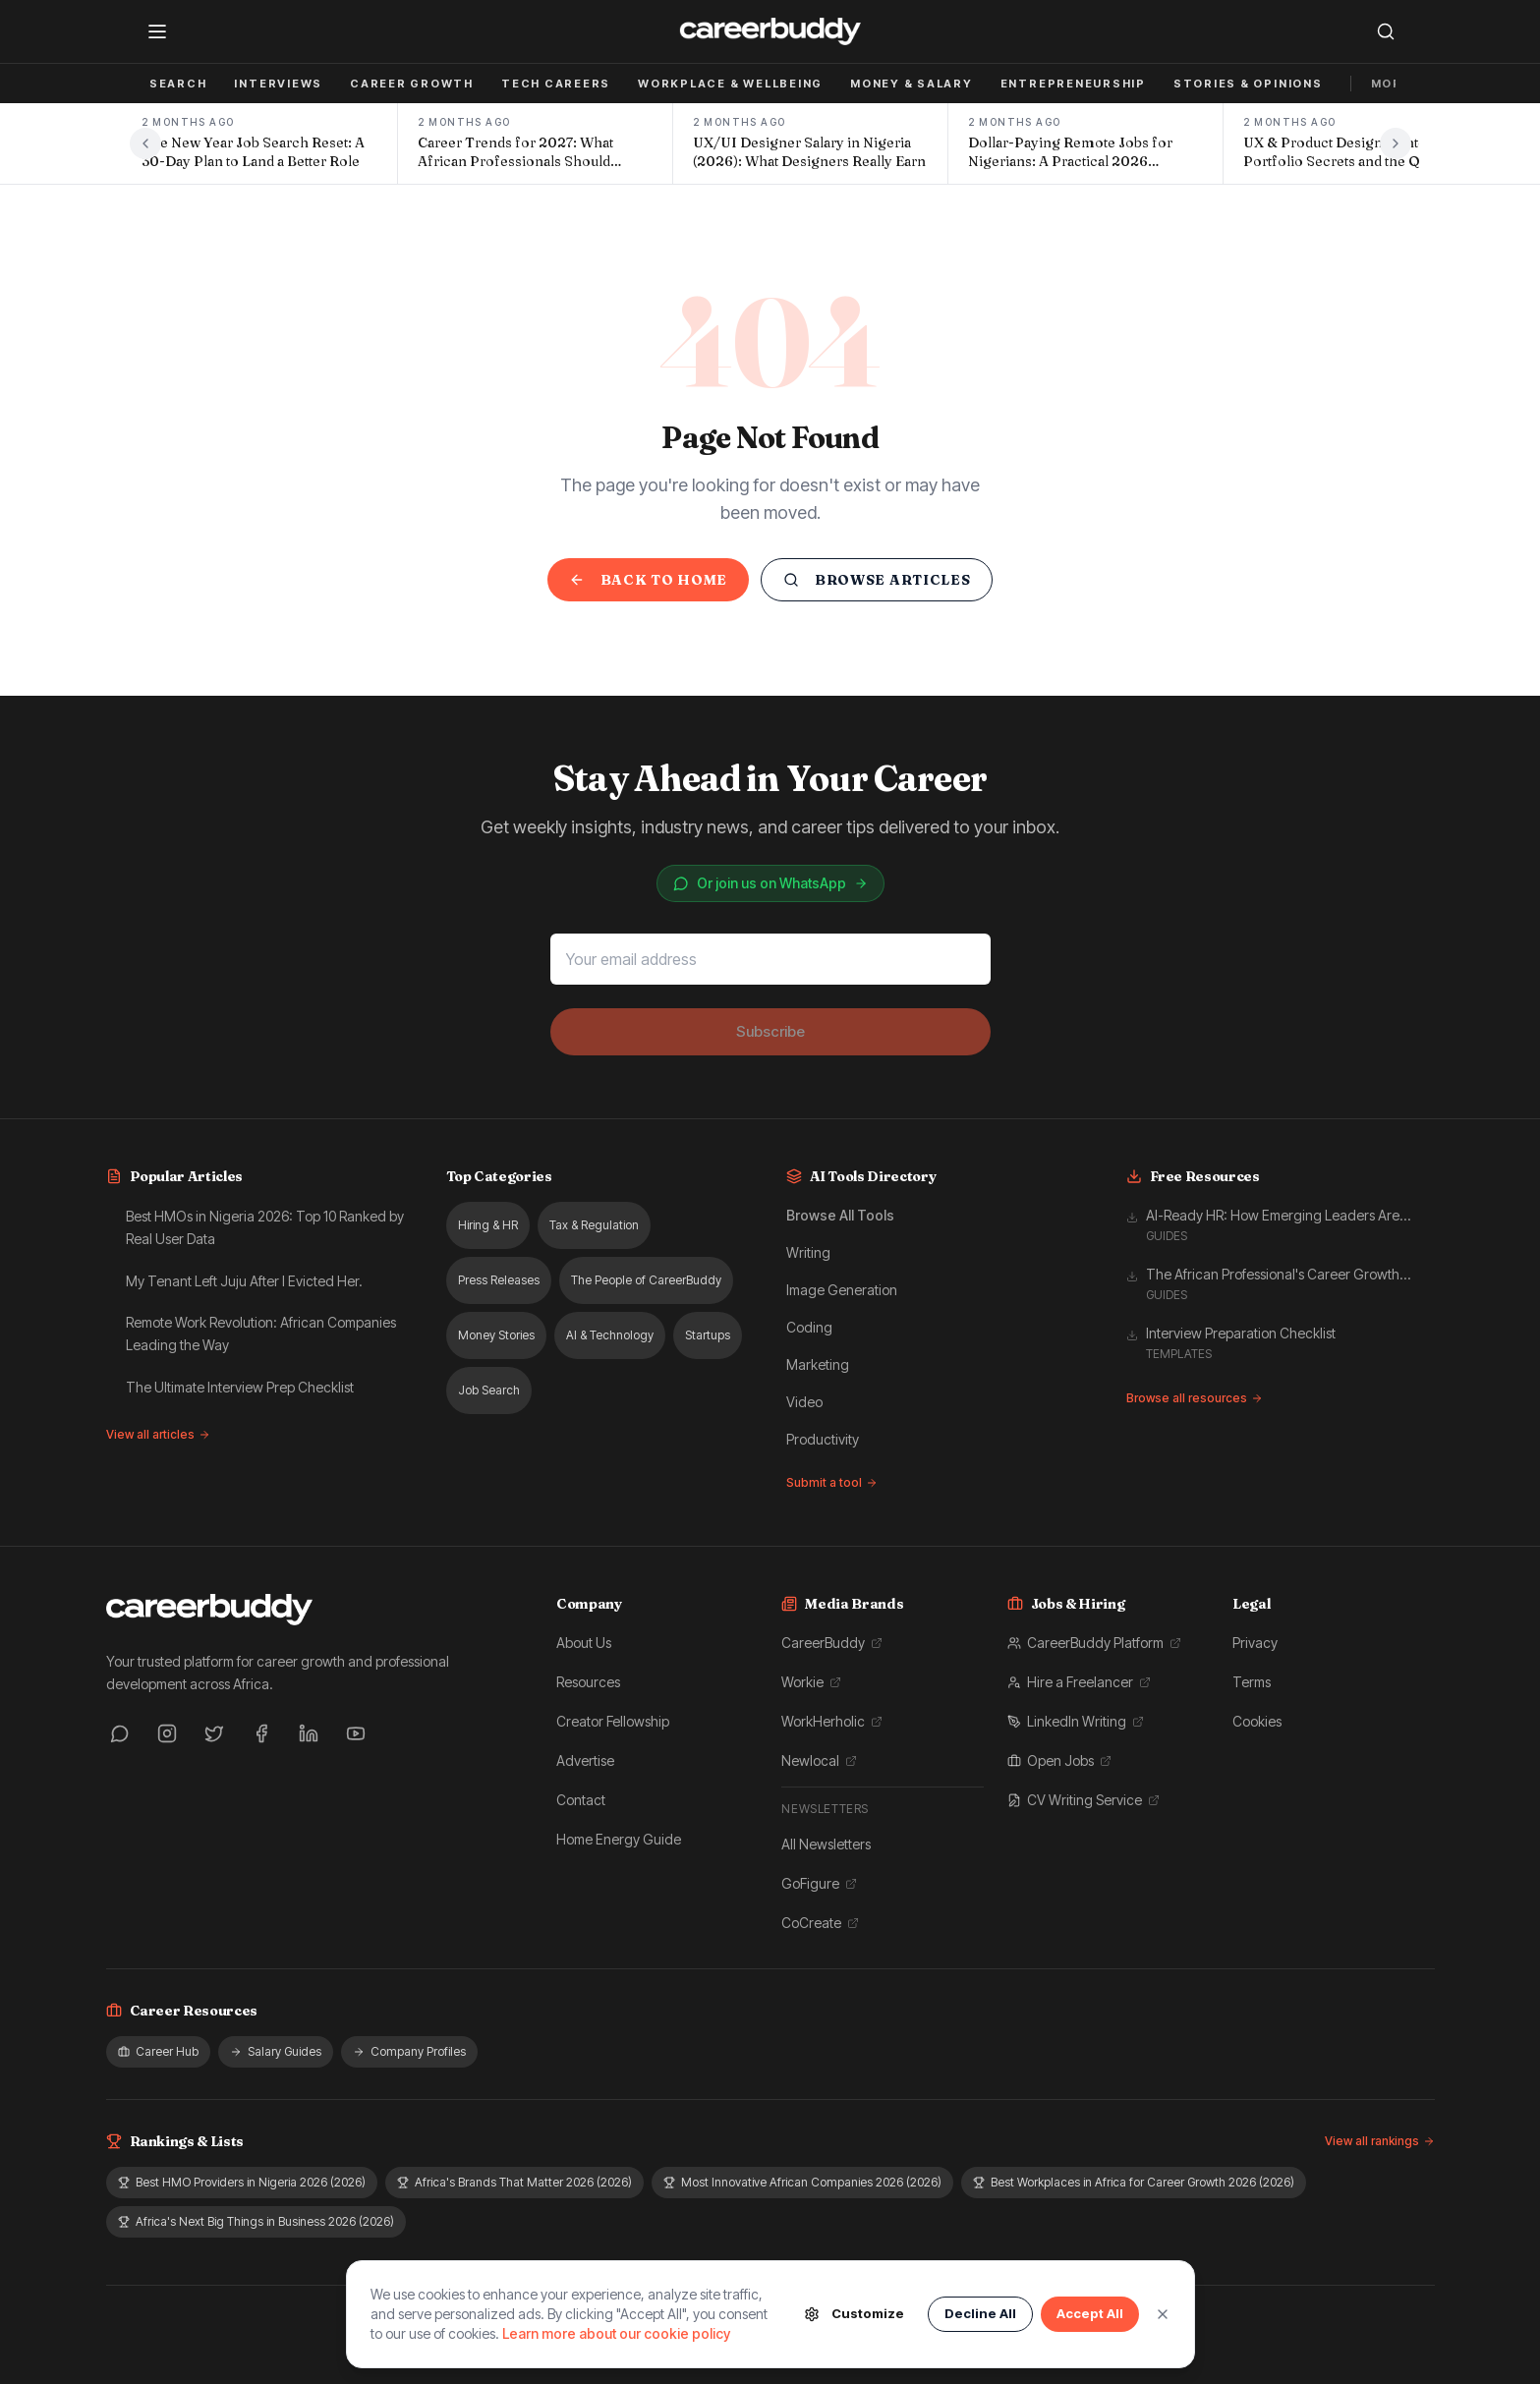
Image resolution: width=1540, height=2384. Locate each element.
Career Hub (158, 2051)
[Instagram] (167, 1733)
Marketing (817, 1364)
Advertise (585, 1760)
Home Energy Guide (618, 1839)
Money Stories (496, 1335)
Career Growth (412, 83)
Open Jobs (1059, 1760)
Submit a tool (832, 1482)
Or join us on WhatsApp (770, 883)
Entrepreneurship (1073, 83)
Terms (1251, 1682)
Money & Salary (911, 83)
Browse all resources (1194, 1398)
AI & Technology (610, 1335)
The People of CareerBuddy (646, 1280)
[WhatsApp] (120, 1733)
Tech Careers (555, 83)
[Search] (1385, 31)
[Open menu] (157, 31)
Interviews (278, 83)
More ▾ (1397, 83)
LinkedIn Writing (1075, 1721)
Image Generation (841, 1289)
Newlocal (819, 1760)
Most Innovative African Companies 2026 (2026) (802, 2182)
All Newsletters (826, 1844)
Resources (588, 1682)
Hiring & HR (488, 1225)
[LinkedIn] (308, 1733)
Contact (580, 1799)
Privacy (1255, 1642)
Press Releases (499, 1280)
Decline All (980, 2313)
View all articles (158, 1434)
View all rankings (1380, 2140)
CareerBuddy (832, 1642)
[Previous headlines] (145, 143)
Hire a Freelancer (1079, 1682)
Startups (707, 1335)
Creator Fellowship (612, 1721)
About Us (583, 1642)
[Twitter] (214, 1733)
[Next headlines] (1395, 143)
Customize (854, 2313)
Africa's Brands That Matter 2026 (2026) (514, 2182)
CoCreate (820, 1922)
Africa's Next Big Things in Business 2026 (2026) (256, 2221)
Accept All (1089, 2313)
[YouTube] (356, 1733)
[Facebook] (261, 1733)
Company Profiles (409, 2051)
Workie (811, 1682)
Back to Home (648, 580)
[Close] (1162, 2314)
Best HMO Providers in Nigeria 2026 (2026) (242, 2182)
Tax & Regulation (594, 1225)
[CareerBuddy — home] (769, 31)
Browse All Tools (840, 1215)
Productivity (822, 1439)
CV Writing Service (1083, 1799)
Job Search (162, 83)
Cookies (1257, 1721)
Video (804, 1401)
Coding (809, 1327)
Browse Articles (877, 580)
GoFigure (819, 1883)
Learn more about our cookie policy (616, 2333)
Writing (808, 1252)
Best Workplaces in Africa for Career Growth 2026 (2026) (1133, 2182)
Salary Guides (275, 2051)
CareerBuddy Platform (1094, 1642)
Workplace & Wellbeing (730, 83)
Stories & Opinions (1248, 83)
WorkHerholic (832, 1721)
